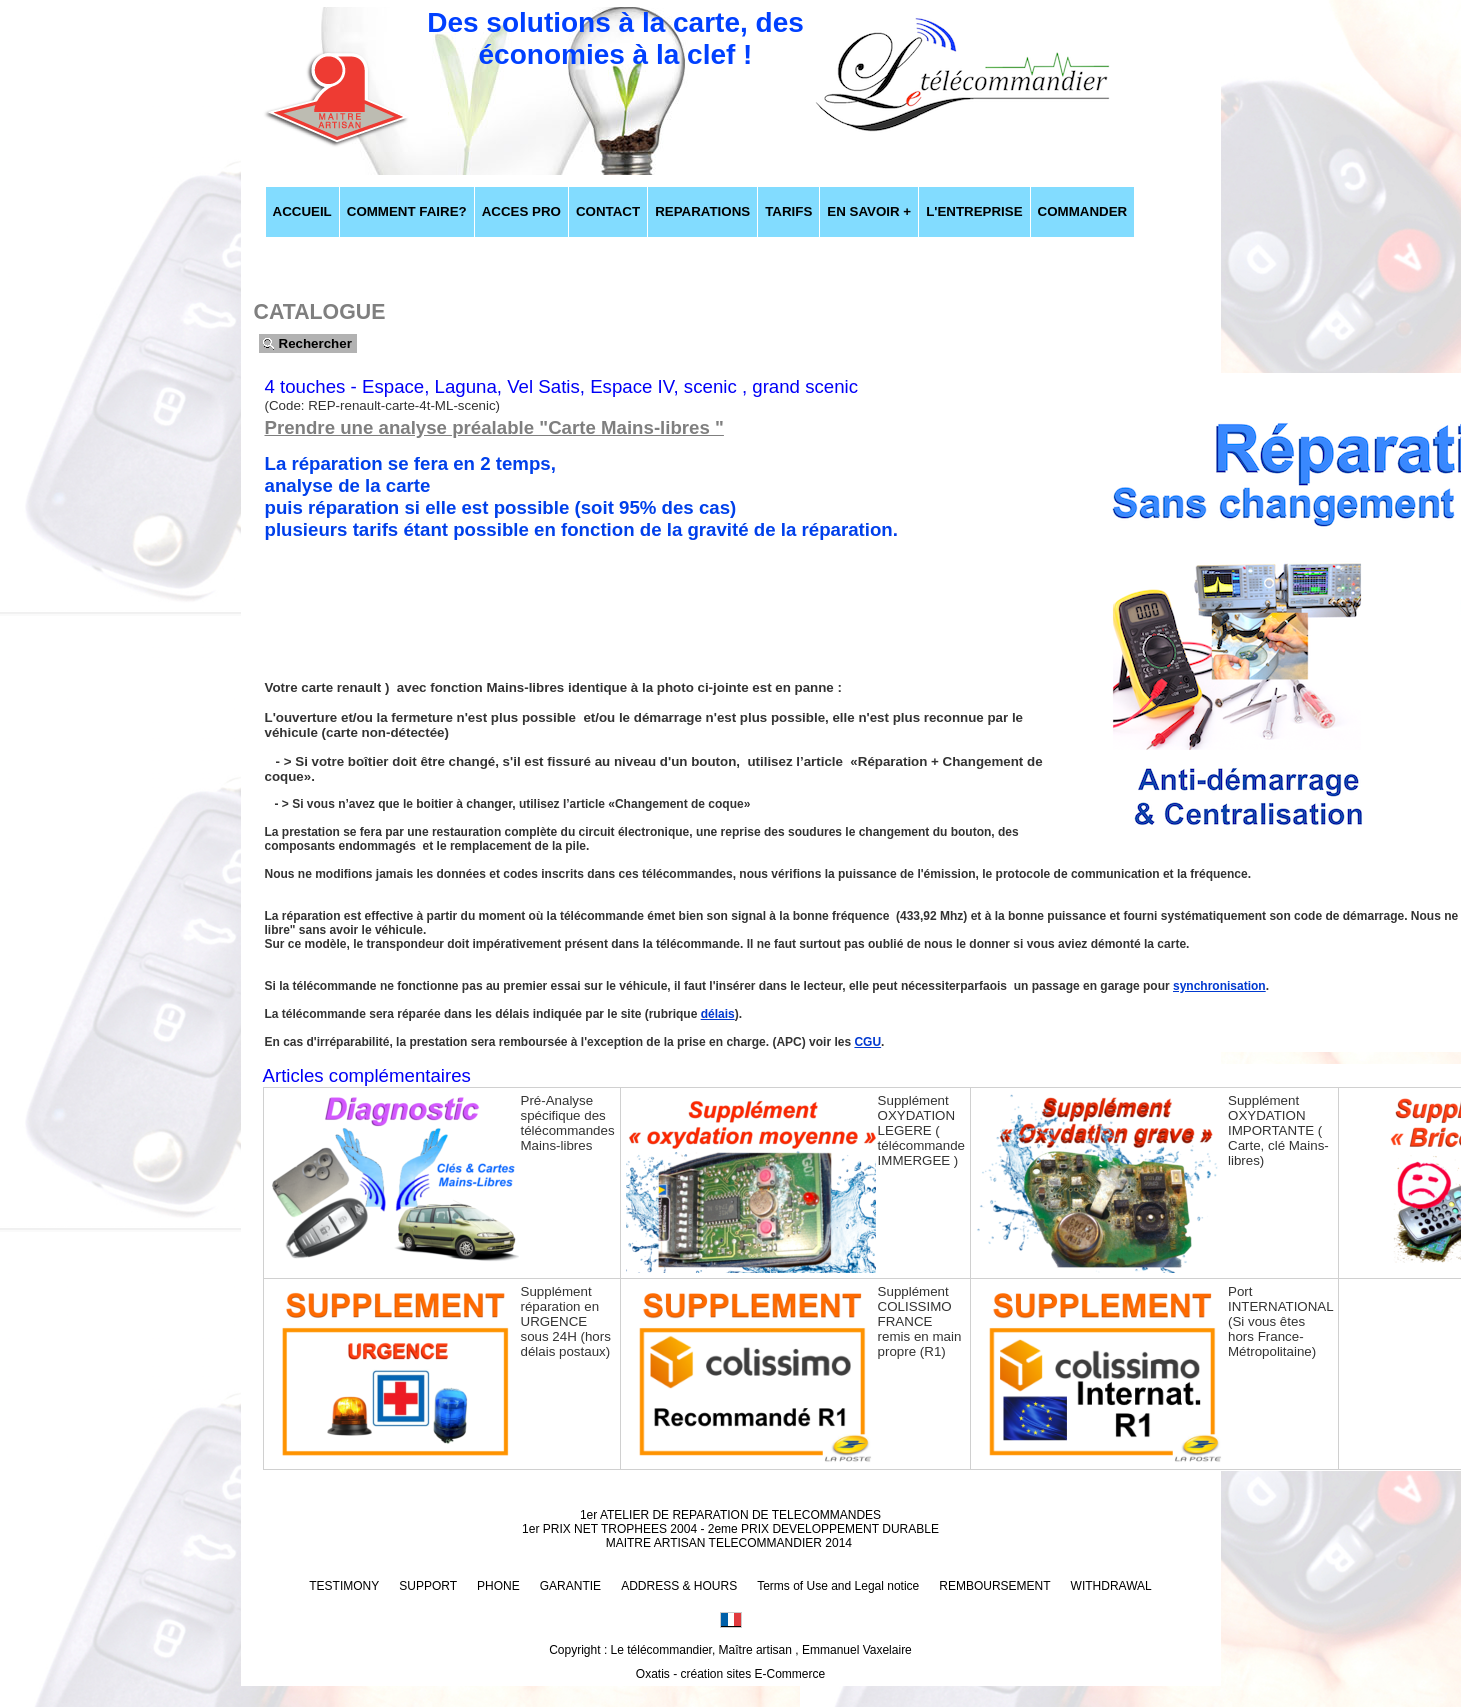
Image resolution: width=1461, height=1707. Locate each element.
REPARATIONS (702, 211)
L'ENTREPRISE (974, 211)
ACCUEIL (302, 211)
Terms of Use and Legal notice (838, 1586)
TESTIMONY (344, 1586)
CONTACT (608, 211)
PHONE (498, 1586)
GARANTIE (570, 1586)
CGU (867, 1042)
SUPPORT (428, 1586)
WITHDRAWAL (1111, 1586)
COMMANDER (1083, 211)
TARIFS (788, 211)
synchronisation (1219, 986)
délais (718, 1014)
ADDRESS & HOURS (679, 1586)
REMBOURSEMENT (994, 1586)
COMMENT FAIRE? (407, 211)
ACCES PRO (521, 211)
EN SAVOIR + (869, 211)
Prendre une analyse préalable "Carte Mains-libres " (494, 427)
